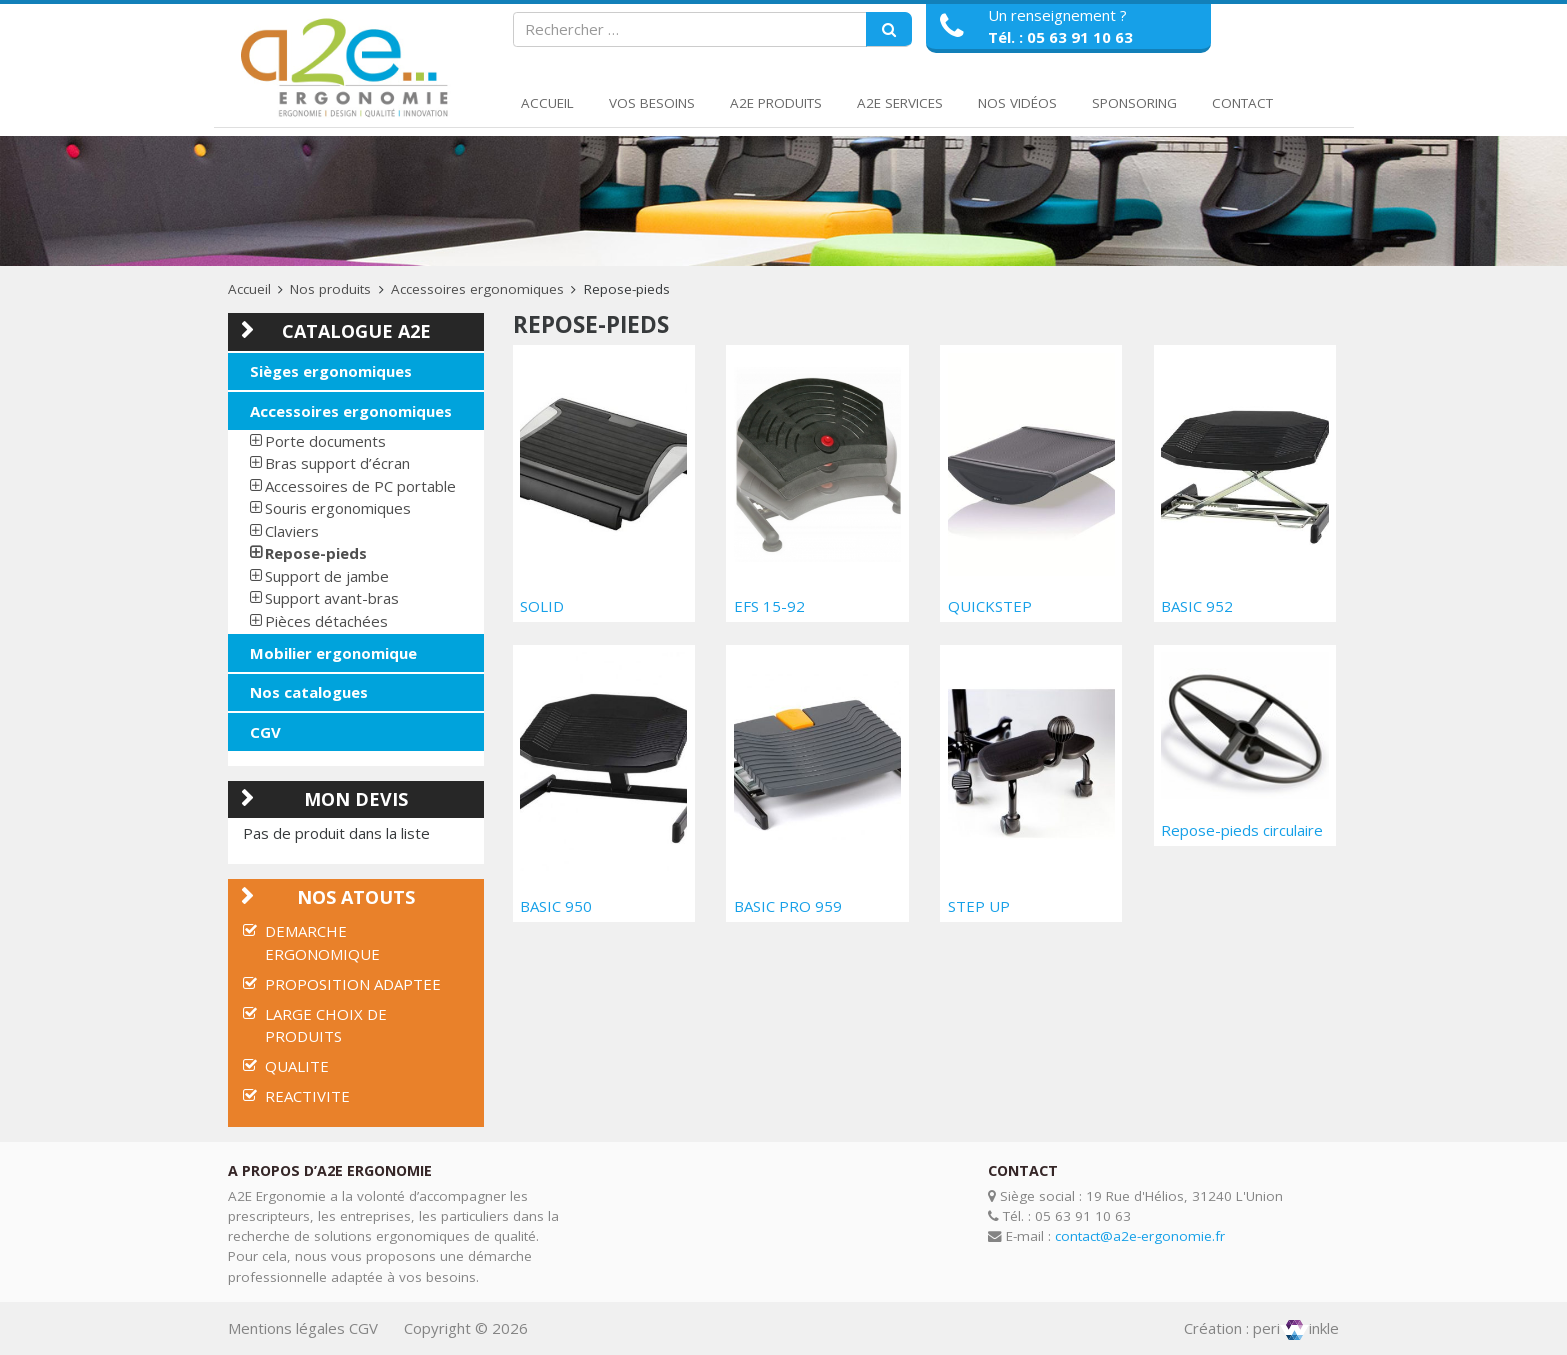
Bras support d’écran (337, 463)
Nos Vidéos (1017, 103)
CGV (265, 732)
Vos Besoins (652, 103)
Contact (1242, 103)
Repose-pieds (316, 553)
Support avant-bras (332, 598)
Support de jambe (327, 576)
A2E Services (900, 103)
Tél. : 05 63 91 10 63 (1060, 37)
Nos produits (330, 289)
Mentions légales (286, 1328)
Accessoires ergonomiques (477, 289)
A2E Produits (776, 103)
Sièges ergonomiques (331, 371)
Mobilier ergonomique (333, 653)
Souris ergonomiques (338, 508)
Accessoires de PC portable (360, 486)
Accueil (547, 103)
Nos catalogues (309, 692)
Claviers (292, 531)
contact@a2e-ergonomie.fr (1140, 1236)
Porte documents (325, 441)
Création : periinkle (1261, 1328)
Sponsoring (1134, 103)
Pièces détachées (326, 621)
